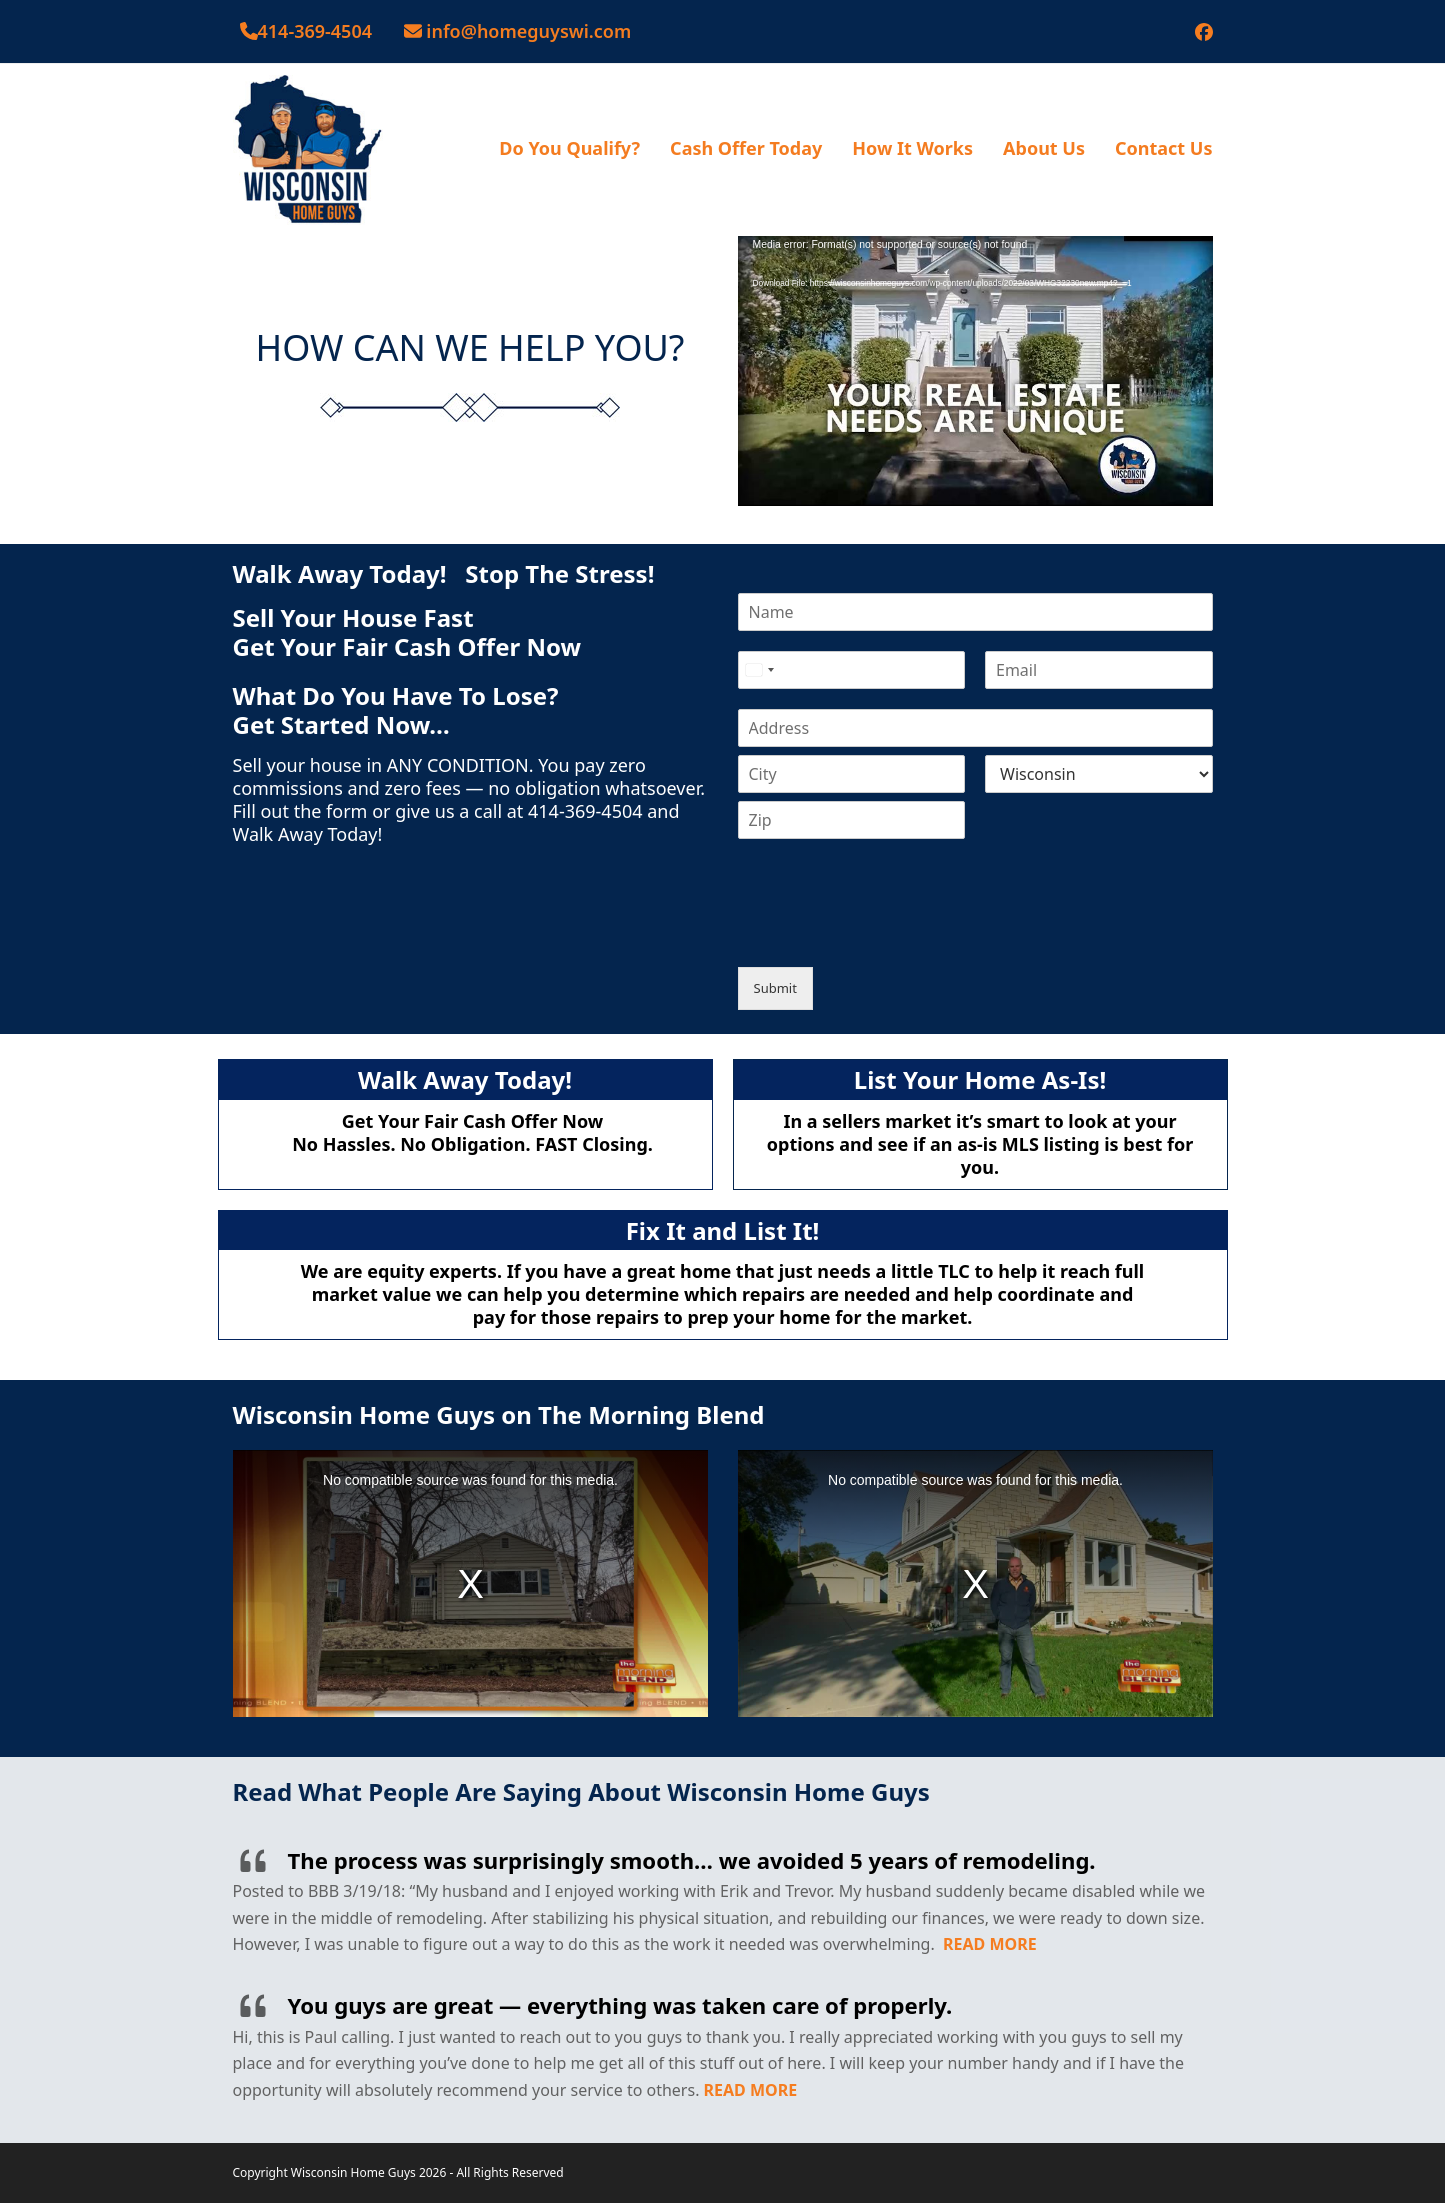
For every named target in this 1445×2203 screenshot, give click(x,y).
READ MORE (990, 1944)
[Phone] (852, 670)
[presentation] (890, 934)
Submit (775, 988)
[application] (975, 369)
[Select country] (759, 670)
